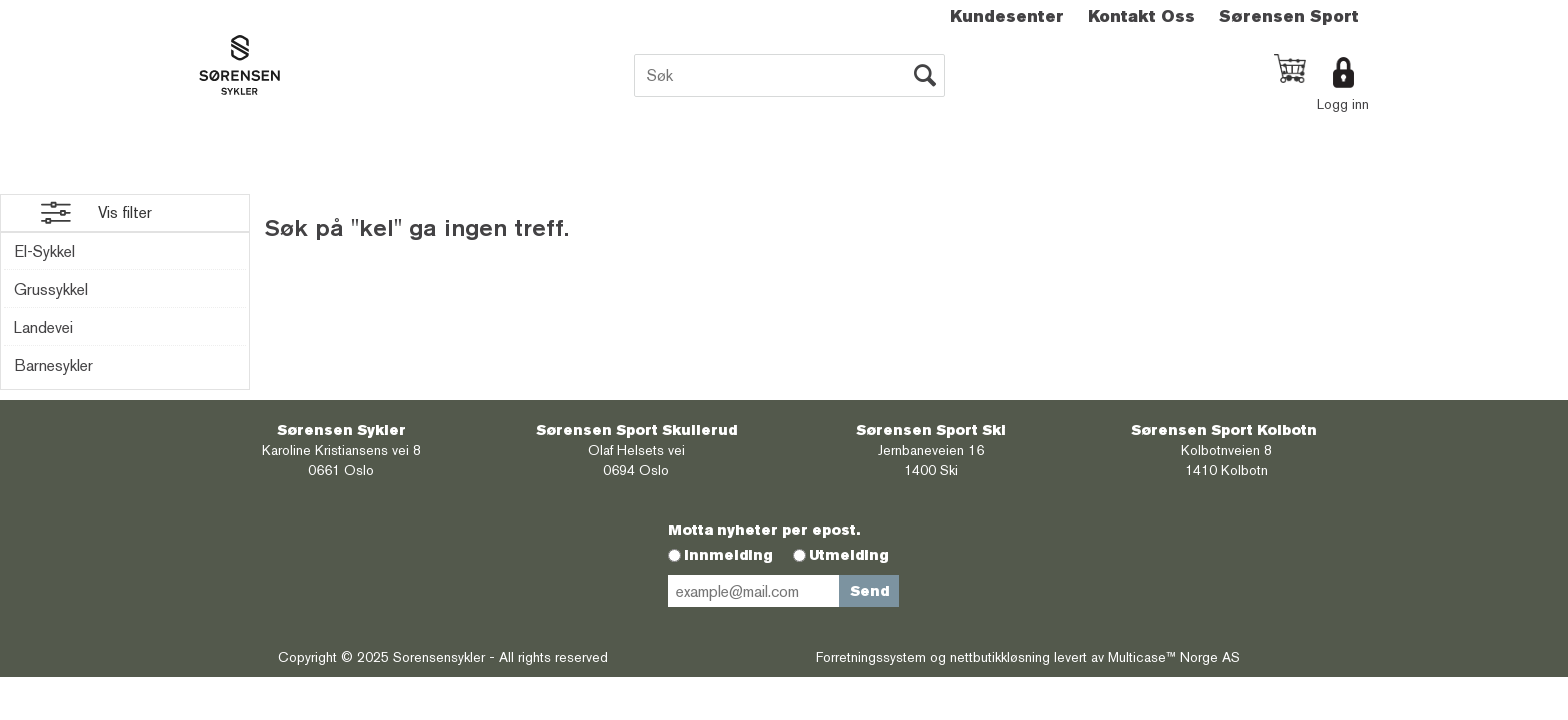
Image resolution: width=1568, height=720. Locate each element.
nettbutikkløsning (1000, 657)
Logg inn (1343, 104)
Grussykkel (51, 289)
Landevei (43, 327)
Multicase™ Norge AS (1174, 657)
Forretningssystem (871, 657)
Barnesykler (53, 365)
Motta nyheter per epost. (764, 530)
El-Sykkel (44, 251)
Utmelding (849, 555)
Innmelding (728, 555)
